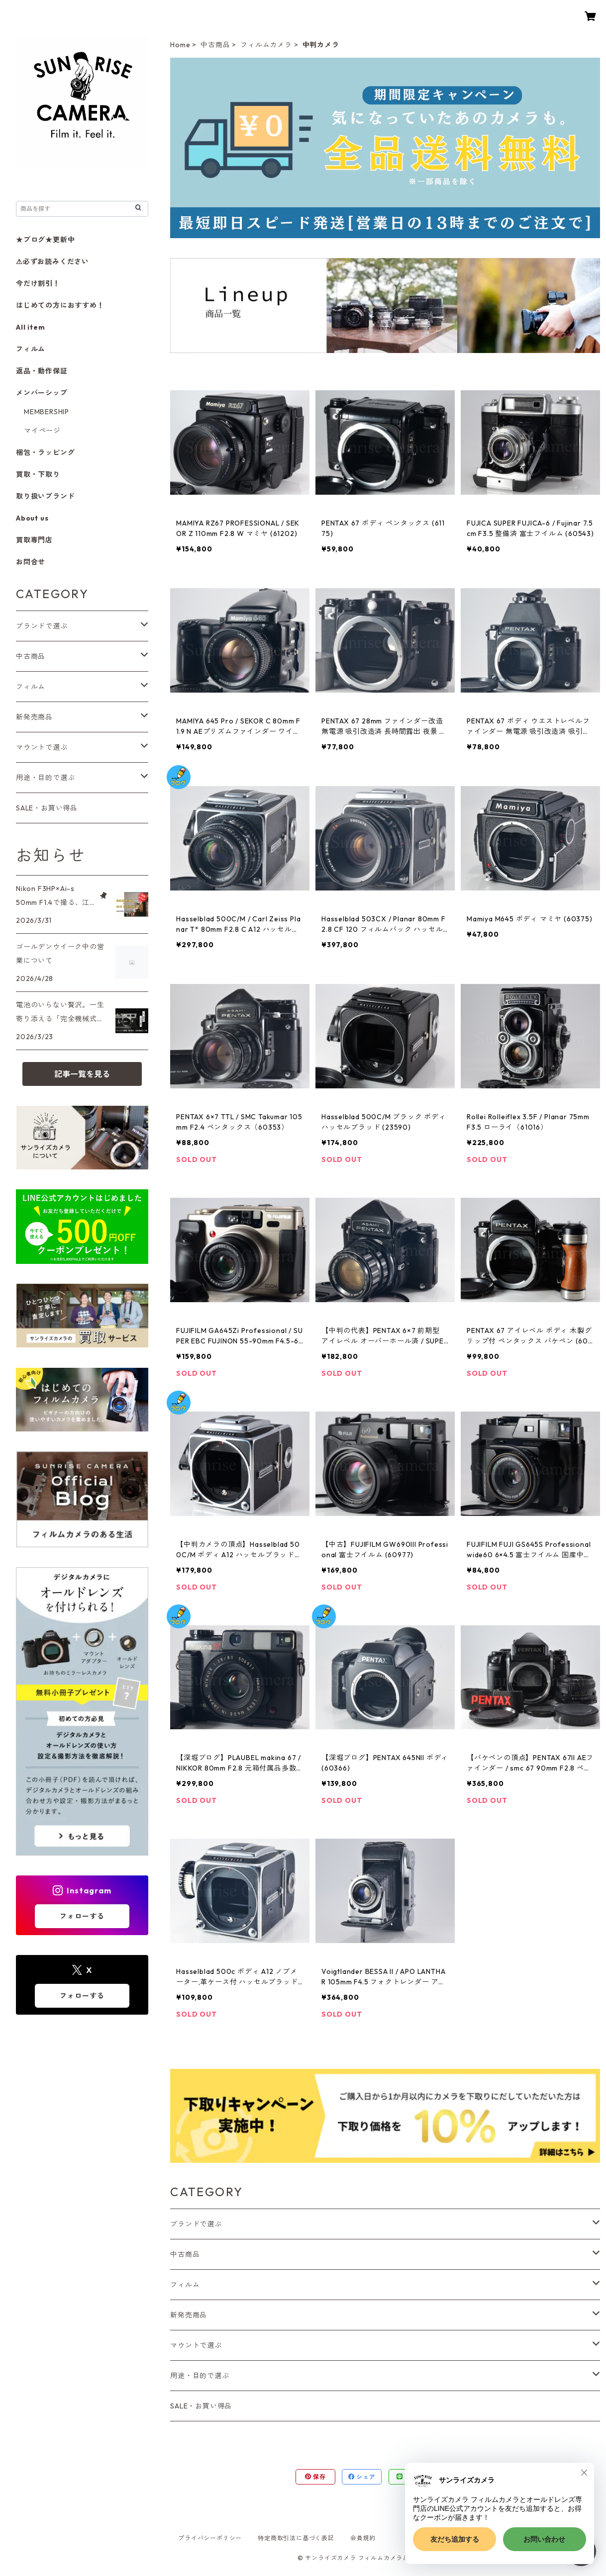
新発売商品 (188, 2314)
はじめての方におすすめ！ (60, 305)
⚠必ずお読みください (52, 261)
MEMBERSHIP (46, 411)
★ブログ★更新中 (45, 239)
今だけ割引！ (38, 283)
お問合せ (30, 561)
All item (30, 327)
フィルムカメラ (266, 44)
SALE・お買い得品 (201, 2405)
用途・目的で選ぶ (199, 2375)
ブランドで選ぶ (196, 2224)
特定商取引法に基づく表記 (296, 2538)
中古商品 (215, 44)
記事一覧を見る (82, 1074)
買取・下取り (38, 474)
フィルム (185, 2284)
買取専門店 (34, 539)
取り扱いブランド (45, 496)
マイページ (42, 430)
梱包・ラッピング (45, 452)
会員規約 (363, 2538)
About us (32, 518)
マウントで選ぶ (196, 2345)
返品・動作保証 (42, 370)
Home (180, 44)
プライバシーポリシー (210, 2538)
